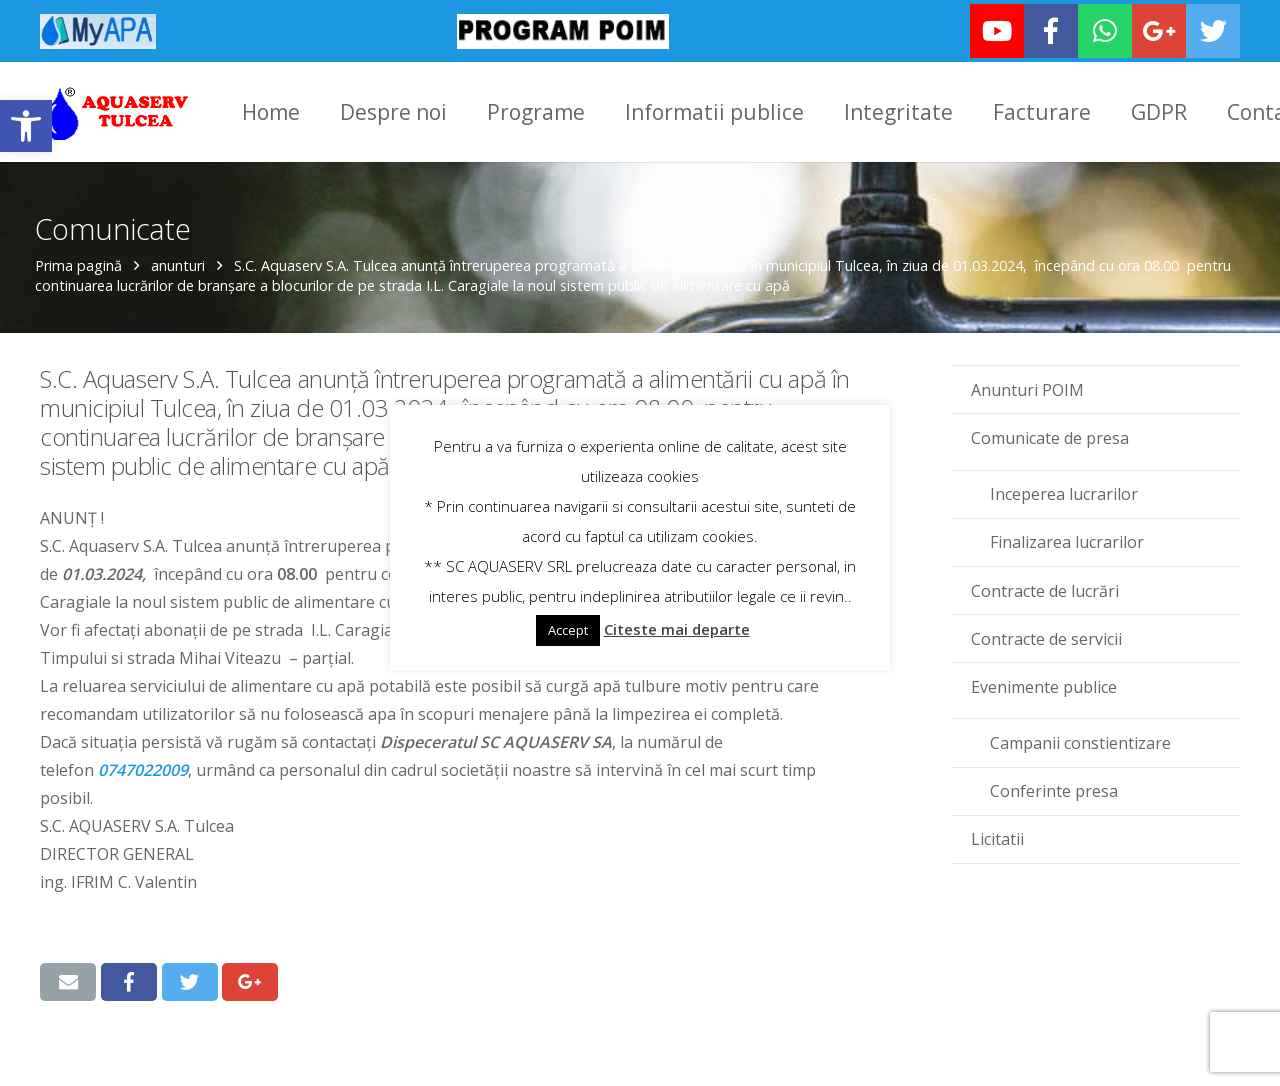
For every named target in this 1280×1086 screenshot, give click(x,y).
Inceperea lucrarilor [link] (1064, 481)
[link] (26, 126)
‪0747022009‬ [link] (143, 757)
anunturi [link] (183, 252)
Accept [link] (568, 630)
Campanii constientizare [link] (1080, 730)
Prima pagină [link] (83, 252)
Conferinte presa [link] (1054, 778)
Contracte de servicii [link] (1046, 626)
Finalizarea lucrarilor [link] (1067, 529)
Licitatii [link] (997, 826)
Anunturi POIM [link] (1027, 377)
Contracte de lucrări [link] (1045, 577)
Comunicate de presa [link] (1050, 425)
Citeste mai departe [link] (677, 629)
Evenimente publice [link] (1044, 674)
